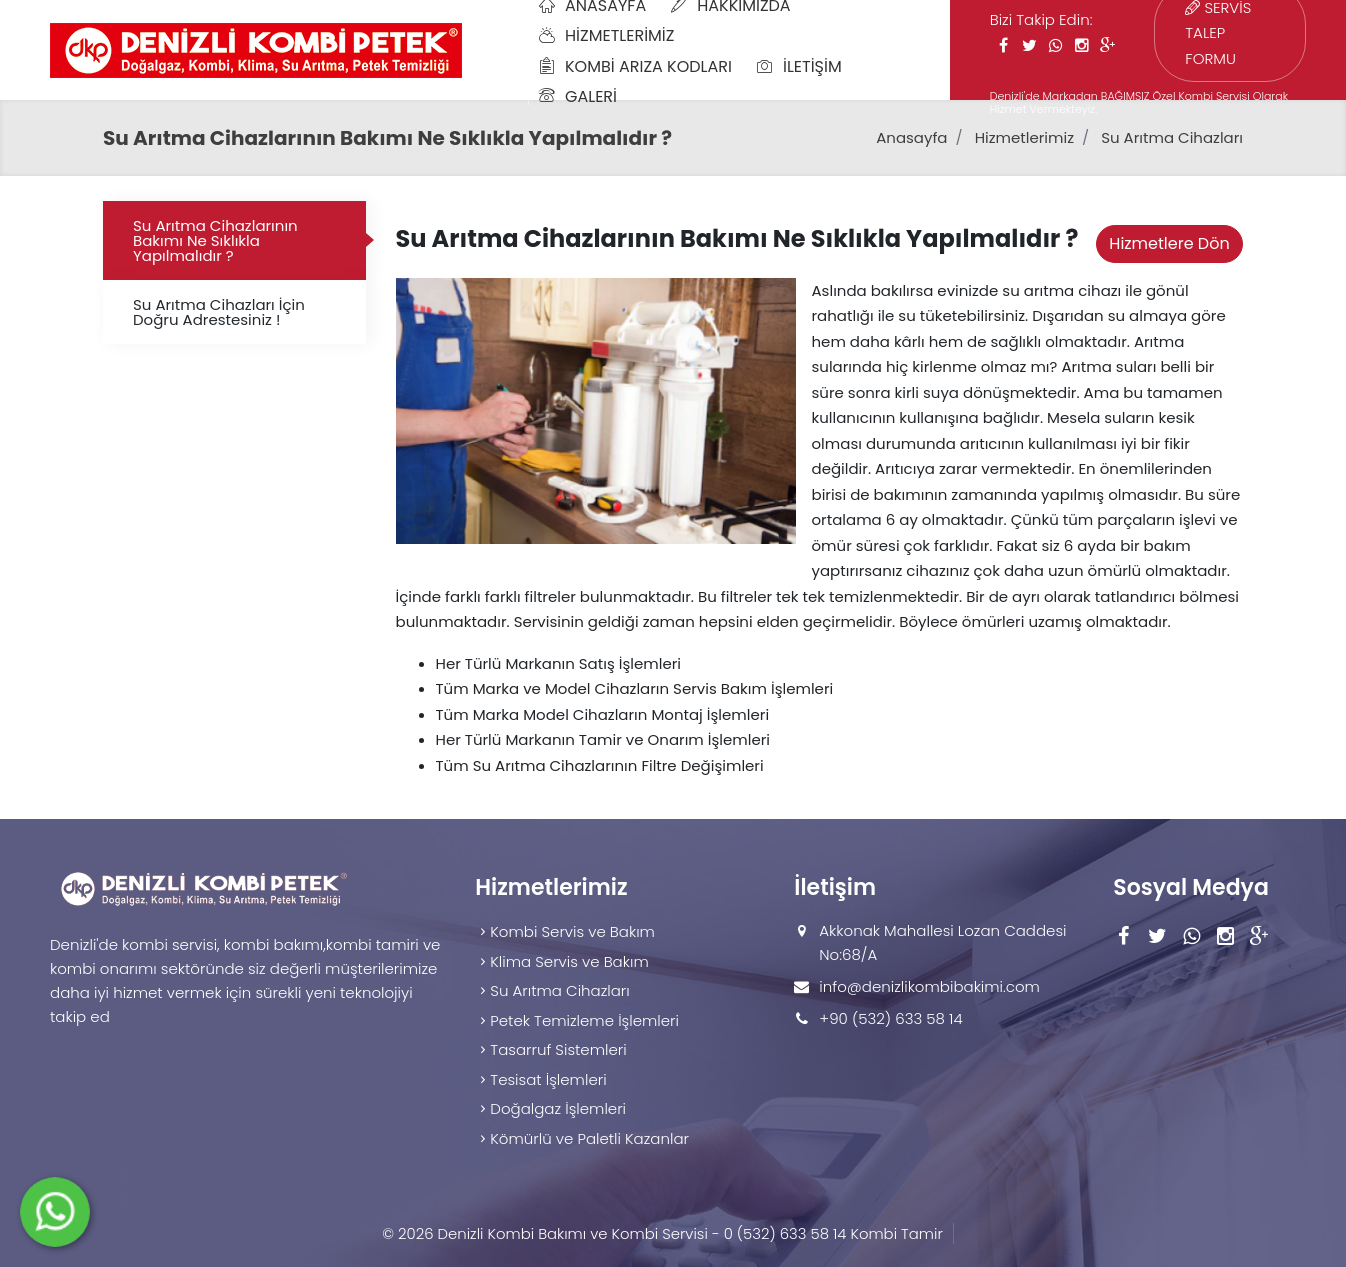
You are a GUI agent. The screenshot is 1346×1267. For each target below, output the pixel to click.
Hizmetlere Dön (1169, 243)
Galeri (578, 96)
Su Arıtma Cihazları (1172, 137)
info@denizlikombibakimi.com (929, 986)
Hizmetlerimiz (606, 35)
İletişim (799, 66)
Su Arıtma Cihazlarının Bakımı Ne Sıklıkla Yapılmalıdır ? (215, 240)
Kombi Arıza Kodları (635, 66)
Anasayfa (911, 137)
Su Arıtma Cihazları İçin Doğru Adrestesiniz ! (219, 312)
